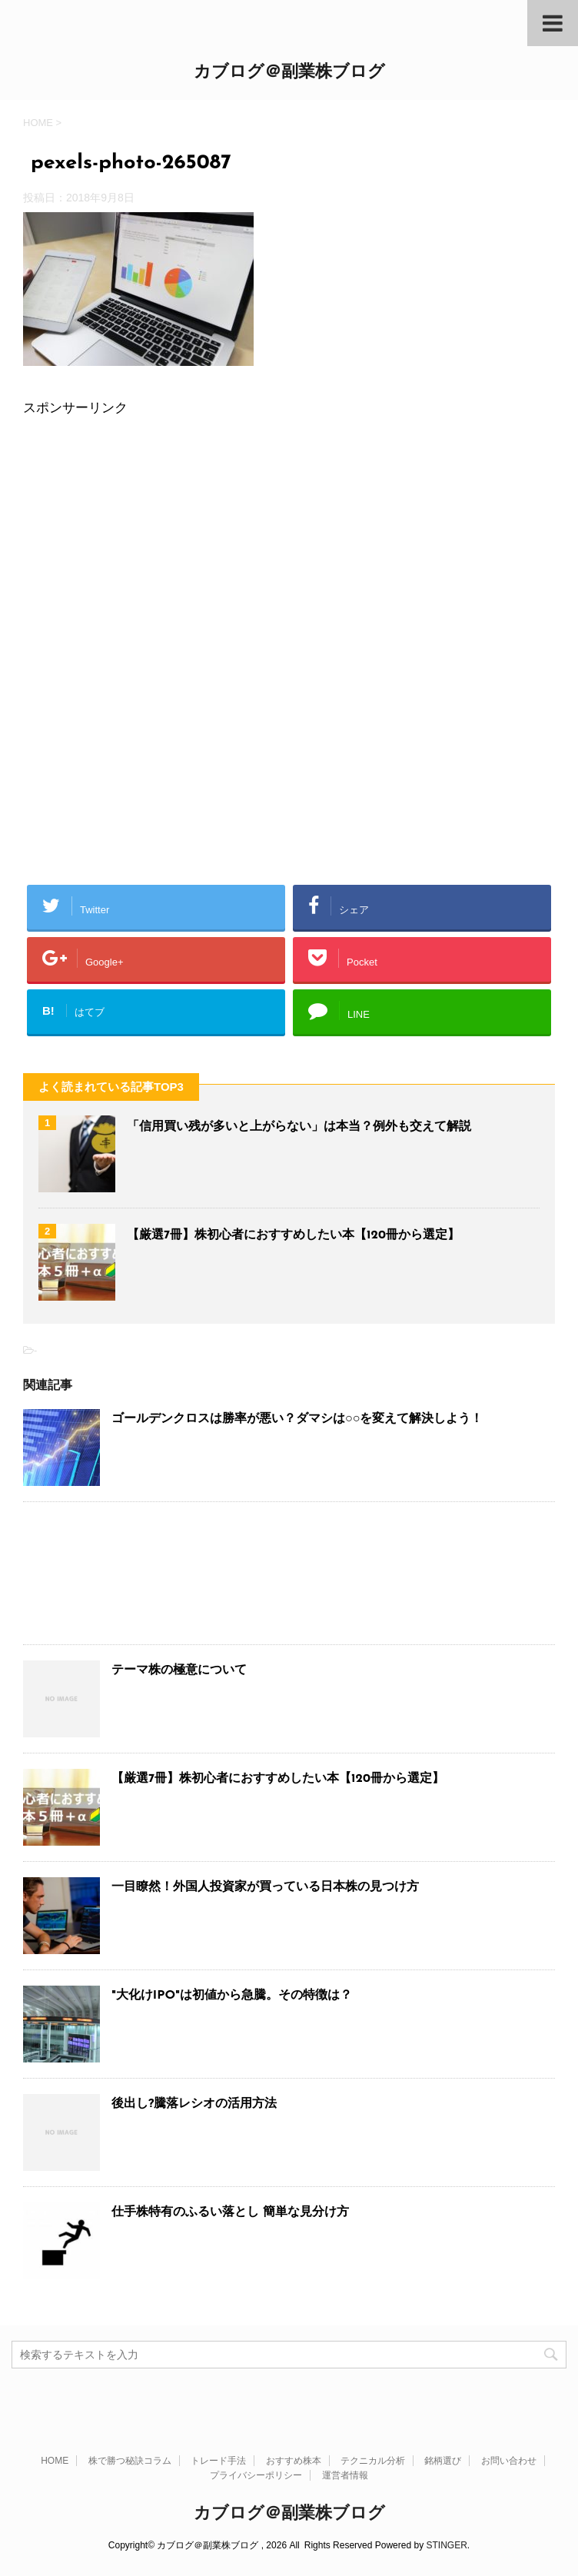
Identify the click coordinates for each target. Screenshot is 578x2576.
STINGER (446, 2545)
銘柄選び (442, 2460)
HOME (54, 2460)
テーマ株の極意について (179, 1670)
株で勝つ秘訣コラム (129, 2460)
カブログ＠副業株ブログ (289, 72)
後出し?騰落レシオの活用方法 (194, 2104)
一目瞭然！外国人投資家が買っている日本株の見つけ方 (265, 1887)
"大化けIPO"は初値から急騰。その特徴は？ (231, 1995)
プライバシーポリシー (256, 2475)
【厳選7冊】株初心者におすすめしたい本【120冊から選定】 (293, 1235)
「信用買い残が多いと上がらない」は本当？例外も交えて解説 (299, 1127)
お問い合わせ (508, 2460)
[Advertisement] (289, 542)
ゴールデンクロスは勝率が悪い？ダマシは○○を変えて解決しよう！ (297, 1419)
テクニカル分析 (372, 2460)
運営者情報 (345, 2475)
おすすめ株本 (293, 2460)
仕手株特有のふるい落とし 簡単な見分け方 (230, 2212)
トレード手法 (218, 2460)
